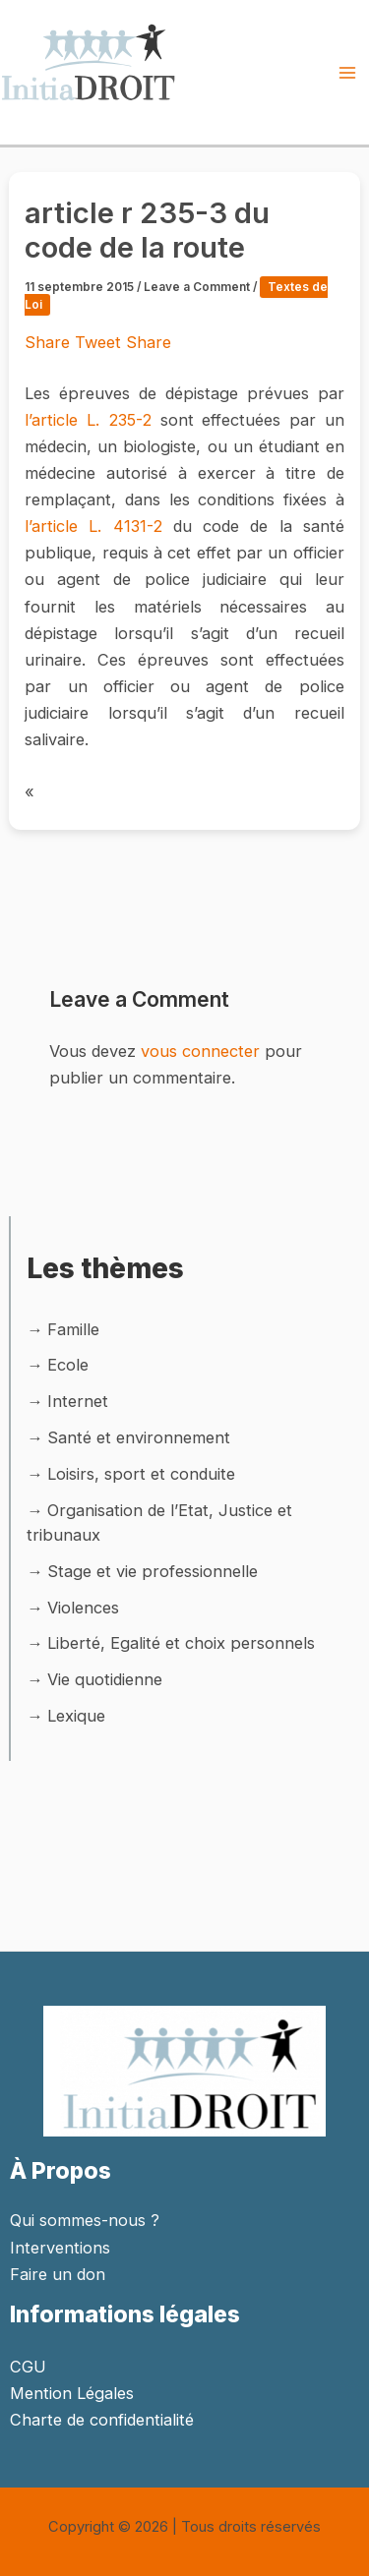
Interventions (60, 2247)
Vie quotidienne (104, 1679)
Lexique (76, 1716)
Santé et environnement (138, 1437)
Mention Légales (72, 2393)
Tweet (100, 342)
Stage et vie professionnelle (152, 1571)
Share (50, 342)
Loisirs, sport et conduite (141, 1474)
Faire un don (57, 2274)
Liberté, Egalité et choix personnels (181, 1643)
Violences (83, 1607)
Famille (73, 1329)
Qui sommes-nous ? (84, 2220)
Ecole (68, 1365)
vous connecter (200, 1051)
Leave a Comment (197, 287)
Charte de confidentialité (102, 2420)
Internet (77, 1401)
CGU (28, 2366)
